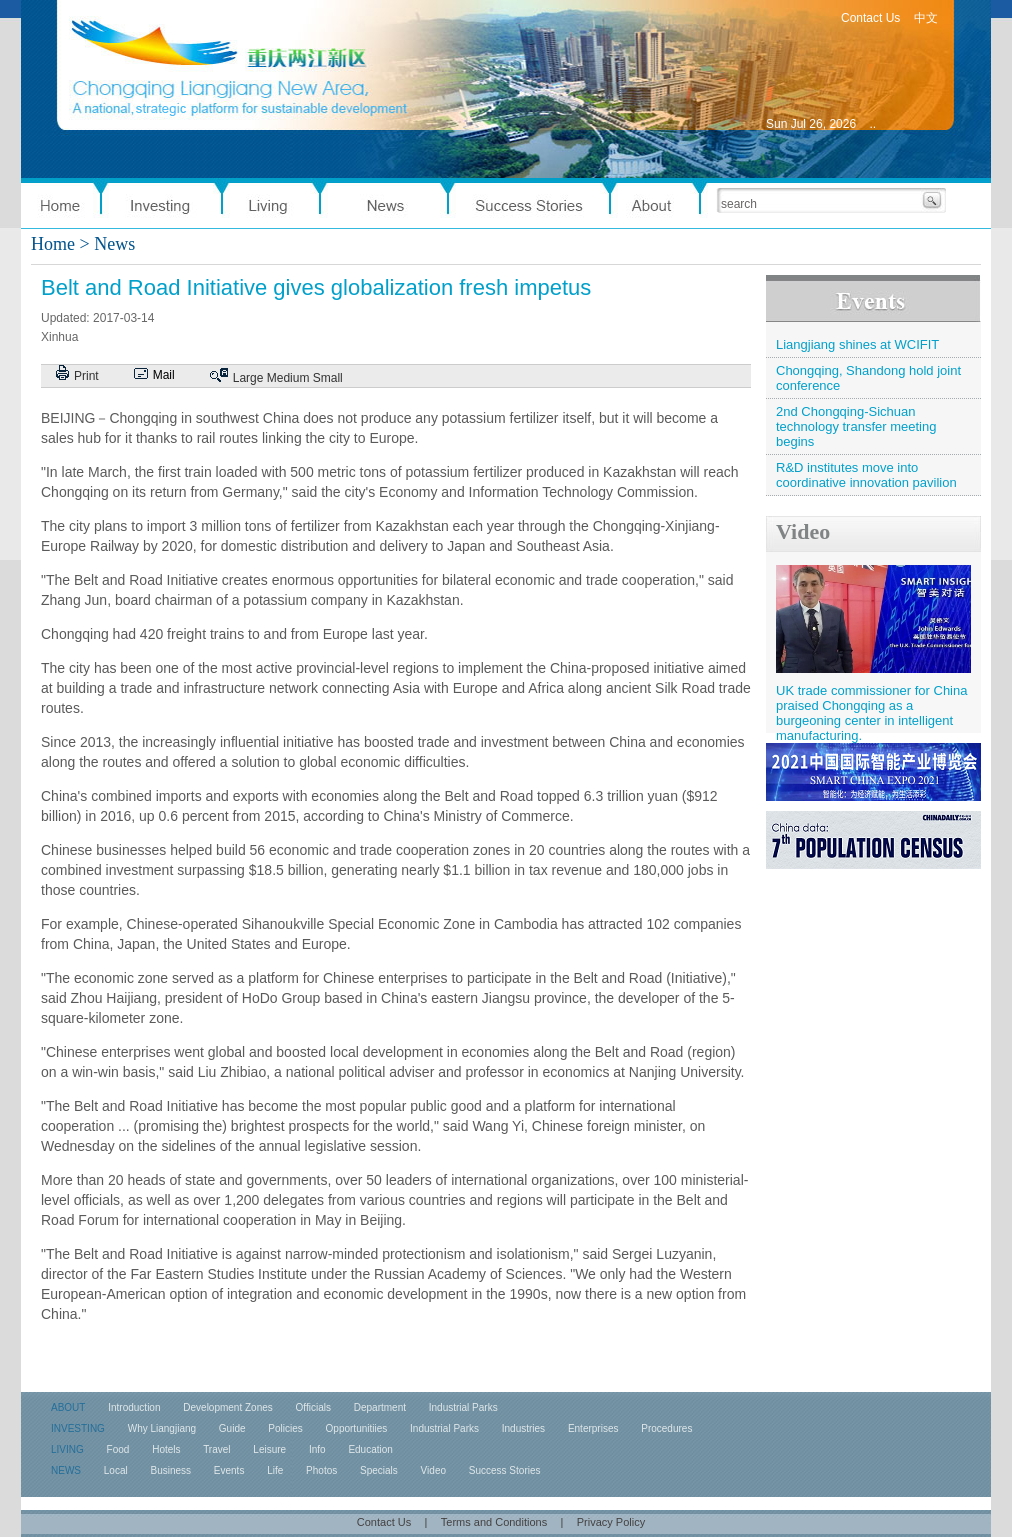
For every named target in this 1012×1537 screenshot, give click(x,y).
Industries (523, 1428)
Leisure (269, 1449)
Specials (379, 1470)
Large (248, 378)
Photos (321, 1470)
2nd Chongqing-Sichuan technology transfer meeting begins (856, 426)
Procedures (666, 1428)
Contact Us (870, 18)
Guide (232, 1428)
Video (803, 531)
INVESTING (78, 1428)
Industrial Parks (463, 1407)
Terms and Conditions (494, 1522)
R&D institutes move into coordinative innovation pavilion (866, 475)
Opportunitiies (357, 1428)
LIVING (67, 1449)
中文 (926, 18)
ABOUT (68, 1407)
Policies (285, 1428)
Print (86, 376)
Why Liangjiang (162, 1428)
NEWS (66, 1470)
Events (229, 1470)
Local (116, 1470)
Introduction (134, 1407)
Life (275, 1470)
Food (118, 1449)
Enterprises (593, 1428)
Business (170, 1470)
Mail (164, 375)
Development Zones (228, 1407)
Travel (216, 1449)
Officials (313, 1407)
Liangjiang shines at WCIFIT (857, 344)
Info (317, 1449)
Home (53, 244)
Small (328, 378)
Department (380, 1407)
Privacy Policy (611, 1522)
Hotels (166, 1449)
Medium (288, 378)
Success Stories (505, 1470)
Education (370, 1449)
